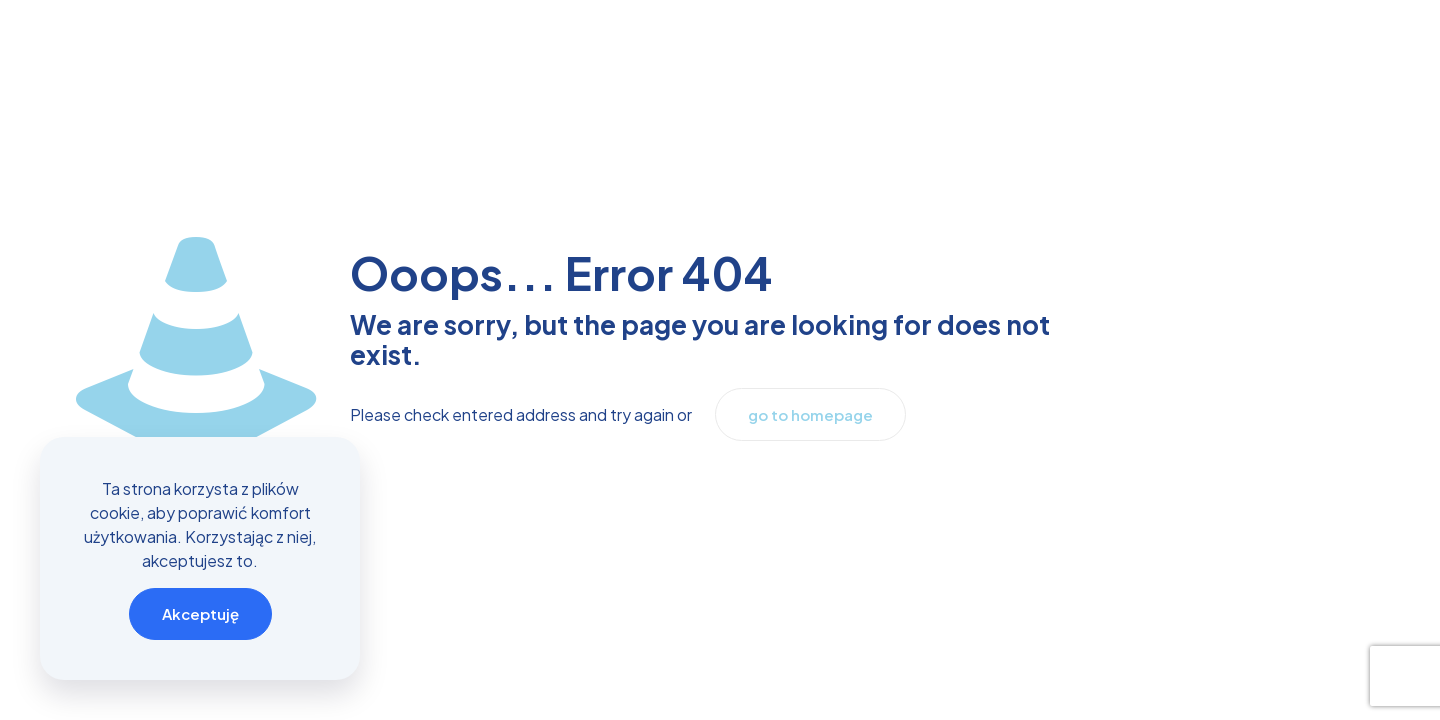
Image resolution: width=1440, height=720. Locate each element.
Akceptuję (200, 613)
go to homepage (810, 414)
